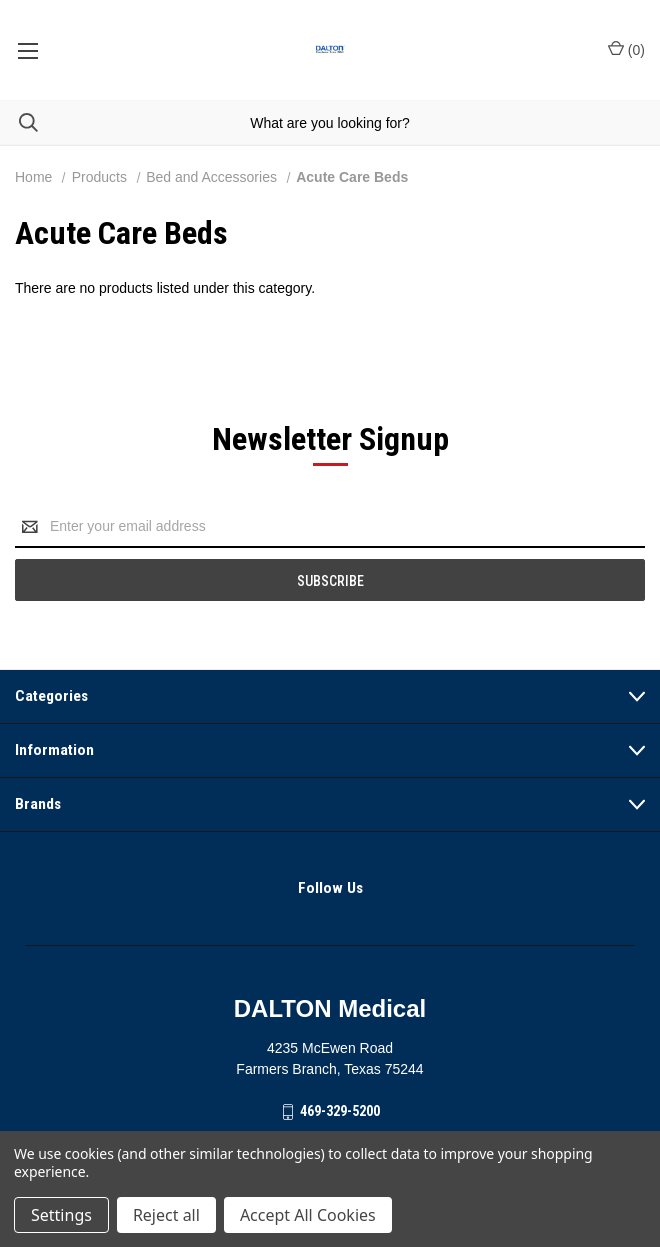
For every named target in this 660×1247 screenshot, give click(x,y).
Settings (61, 1215)
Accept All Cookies (308, 1215)
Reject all (166, 1215)
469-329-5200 (340, 1111)
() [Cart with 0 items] (626, 49)
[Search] (19, 122)
